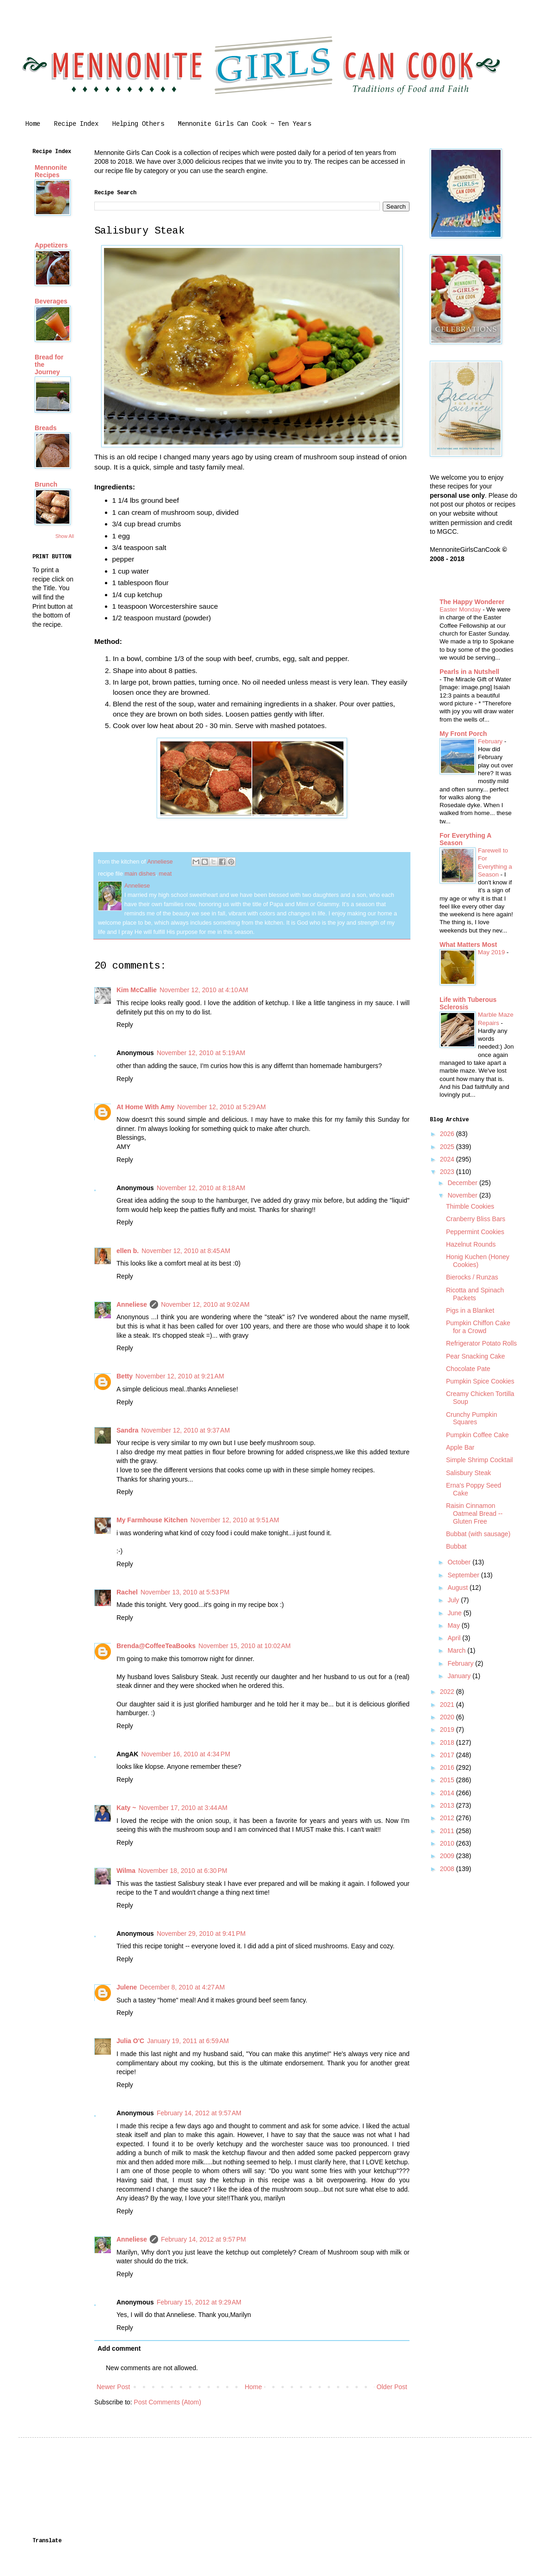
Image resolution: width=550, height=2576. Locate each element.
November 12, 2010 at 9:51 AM (234, 1520)
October (459, 1562)
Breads (45, 428)
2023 (448, 1171)
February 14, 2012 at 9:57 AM (199, 2113)
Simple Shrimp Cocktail (479, 1460)
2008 (448, 1868)
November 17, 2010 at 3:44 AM (183, 1807)
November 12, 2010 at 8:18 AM (201, 1188)
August (458, 1587)
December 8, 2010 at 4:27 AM (182, 1987)
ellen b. (127, 1250)
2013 (448, 1805)
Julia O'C (130, 2041)
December (463, 1182)
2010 (448, 1843)
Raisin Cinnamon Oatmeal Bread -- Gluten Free (474, 1513)
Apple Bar (460, 1447)
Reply (124, 1024)
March (457, 1650)
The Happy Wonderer (472, 601)
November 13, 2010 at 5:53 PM (185, 1592)
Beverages (51, 301)
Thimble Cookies (470, 1206)
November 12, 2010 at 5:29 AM (221, 1107)
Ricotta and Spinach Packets (475, 1294)
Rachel (127, 1592)
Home (32, 124)
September (464, 1575)
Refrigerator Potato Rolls (481, 1343)
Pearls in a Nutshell (469, 671)
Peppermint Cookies (475, 1231)
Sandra (127, 1430)
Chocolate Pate (468, 1368)
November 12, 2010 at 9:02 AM (205, 1304)
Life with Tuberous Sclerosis (468, 1003)
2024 (448, 1159)
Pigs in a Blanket (470, 1310)
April (454, 1638)
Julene (126, 1987)
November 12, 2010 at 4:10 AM (203, 990)
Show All (64, 536)
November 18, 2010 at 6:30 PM (182, 1870)
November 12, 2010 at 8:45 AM (185, 1250)
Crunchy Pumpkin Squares (471, 1418)
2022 (448, 1691)
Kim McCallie (136, 990)
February (491, 741)
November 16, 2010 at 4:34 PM (185, 1754)
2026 (448, 1133)
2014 (448, 1793)
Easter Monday (461, 609)
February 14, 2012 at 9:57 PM (203, 2239)
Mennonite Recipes (51, 171)
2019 (448, 1729)
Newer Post (113, 2387)
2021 (448, 1704)
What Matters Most (468, 944)
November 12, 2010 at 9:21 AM (179, 1376)
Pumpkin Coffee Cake (477, 1435)
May (454, 1625)
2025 (448, 1146)
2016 (448, 1767)
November (463, 1195)
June (455, 1613)
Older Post (392, 2387)
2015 (448, 1780)
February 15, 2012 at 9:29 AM (199, 2302)
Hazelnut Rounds (470, 1244)
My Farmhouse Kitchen (152, 1520)
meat (165, 874)
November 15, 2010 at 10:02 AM (244, 1645)
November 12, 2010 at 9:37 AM (185, 1430)
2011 (448, 1831)
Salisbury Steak (468, 1472)
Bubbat (456, 1546)
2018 (448, 1742)
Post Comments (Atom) (167, 2402)
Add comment (119, 2348)
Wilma (125, 1870)
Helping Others (138, 124)
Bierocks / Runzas (472, 1277)
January (459, 1676)
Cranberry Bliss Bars (475, 1219)
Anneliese (131, 1304)
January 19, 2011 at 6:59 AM (188, 2041)
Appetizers (51, 245)
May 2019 (492, 952)
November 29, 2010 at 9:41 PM (201, 1933)
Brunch (46, 484)
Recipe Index (76, 124)
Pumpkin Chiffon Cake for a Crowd (478, 1326)
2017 (448, 1755)
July (454, 1600)
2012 (448, 1818)
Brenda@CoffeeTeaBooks (156, 1645)
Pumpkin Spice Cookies (480, 1381)
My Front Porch (463, 733)
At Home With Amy (145, 1107)
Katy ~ (126, 1807)
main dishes (139, 874)
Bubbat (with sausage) (478, 1534)
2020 (448, 1717)
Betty (124, 1376)
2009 (448, 1855)
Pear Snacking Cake (475, 1356)
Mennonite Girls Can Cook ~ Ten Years (244, 124)
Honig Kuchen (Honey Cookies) (477, 1260)
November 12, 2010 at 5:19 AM (201, 1052)
